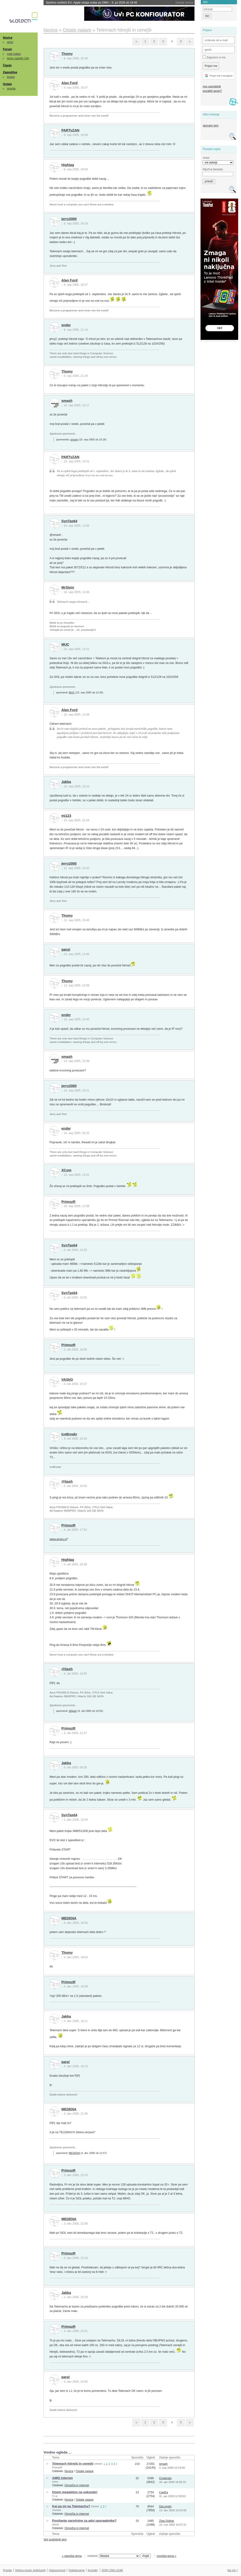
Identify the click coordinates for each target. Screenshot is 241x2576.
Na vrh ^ (232, 2570)
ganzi (65, 949)
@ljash (67, 1481)
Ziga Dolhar (166, 2521)
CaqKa (163, 2492)
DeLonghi (165, 2506)
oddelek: (113, 2556)
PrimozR (68, 1202)
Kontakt (93, 2570)
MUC (65, 644)
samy (55, 2481)
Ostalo (7, 84)
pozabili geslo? (212, 91)
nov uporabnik (212, 86)
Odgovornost (57, 2570)
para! (65, 2062)
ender (66, 325)
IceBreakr (69, 1434)
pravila (11, 88)
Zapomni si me (214, 57)
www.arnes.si (58, 1539)
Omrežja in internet (76, 2485)
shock (55, 2524)
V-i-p (54, 2496)
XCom (66, 1170)
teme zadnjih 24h (18, 58)
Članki (7, 65)
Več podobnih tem (55, 2539)
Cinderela (165, 2478)
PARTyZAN (70, 130)
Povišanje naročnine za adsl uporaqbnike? (84, 2520)
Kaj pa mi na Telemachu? (71, 2506)
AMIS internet (62, 2478)
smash (66, 401)
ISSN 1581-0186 (112, 2570)
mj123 (66, 816)
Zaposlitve (10, 72)
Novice (7, 37)
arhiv (10, 42)
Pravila (7, 2570)
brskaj (11, 77)
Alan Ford (69, 83)
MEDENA (68, 1918)
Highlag (67, 165)
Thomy (67, 54)
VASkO (67, 1379)
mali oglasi (14, 54)
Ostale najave (84, 2471)
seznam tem (210, 125)
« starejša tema (72, 2556)
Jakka (66, 782)
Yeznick (56, 2510)
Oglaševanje (76, 2570)
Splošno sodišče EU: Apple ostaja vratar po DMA (91, 2)
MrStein (67, 587)
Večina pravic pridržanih (30, 2570)
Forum (7, 49)
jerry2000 (69, 219)
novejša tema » (166, 2556)
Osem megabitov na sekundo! (74, 2492)
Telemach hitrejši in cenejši (72, 2463)
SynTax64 (69, 521)
